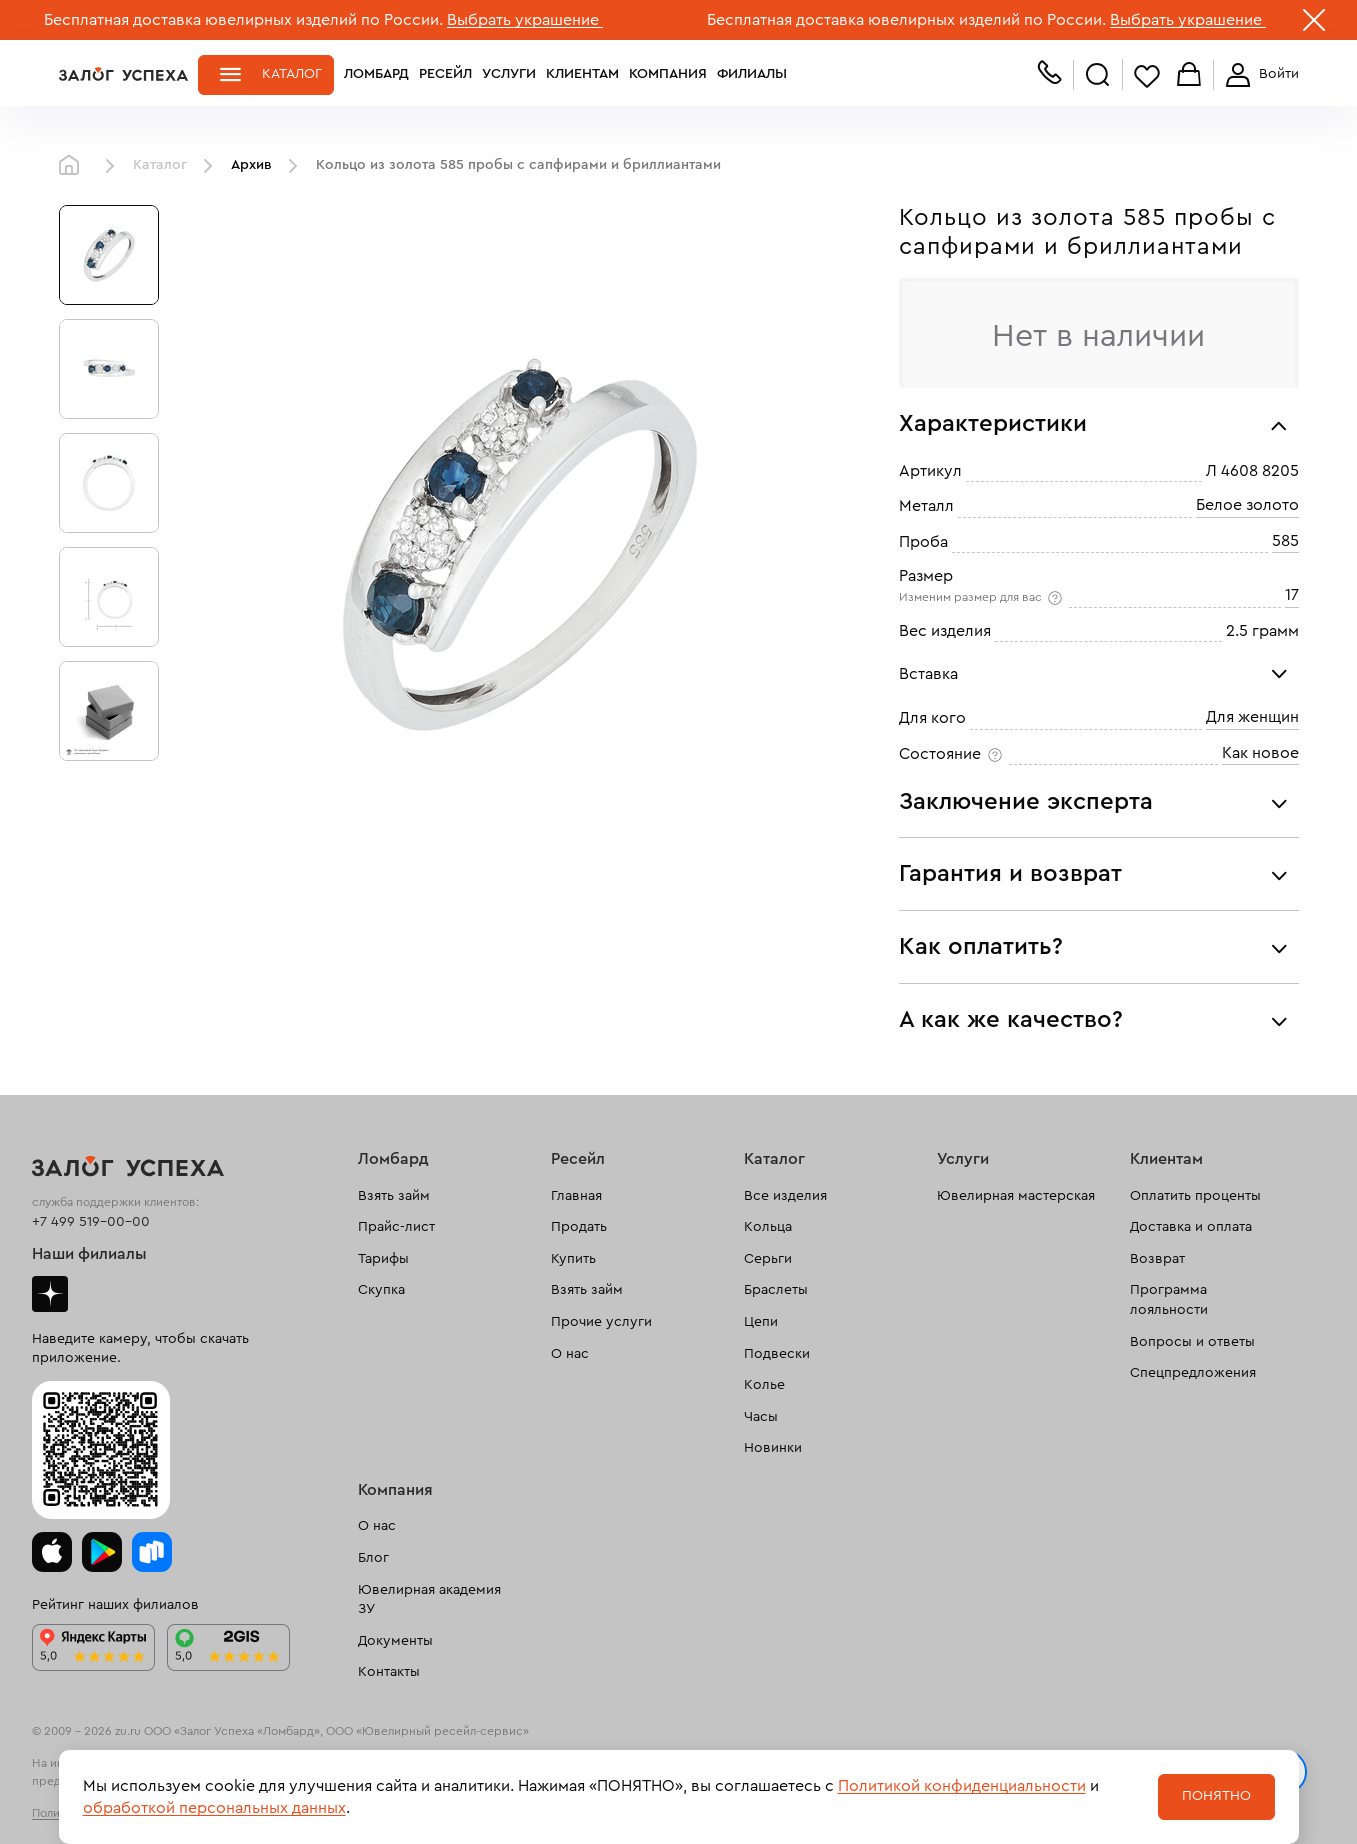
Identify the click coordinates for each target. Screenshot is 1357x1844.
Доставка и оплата (1191, 1227)
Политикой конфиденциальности (962, 1786)
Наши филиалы (89, 1254)
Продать (579, 1227)
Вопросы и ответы (1192, 1342)
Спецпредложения (1193, 1373)
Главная (74, 166)
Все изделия (785, 1196)
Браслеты (776, 1290)
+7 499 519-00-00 (91, 1222)
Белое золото (1247, 506)
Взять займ (394, 1196)
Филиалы (752, 74)
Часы (761, 1417)
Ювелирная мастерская (1016, 1196)
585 (1285, 541)
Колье (764, 1385)
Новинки (773, 1448)
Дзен (50, 1294)
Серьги (768, 1259)
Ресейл (445, 74)
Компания (668, 74)
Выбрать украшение (525, 20)
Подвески (777, 1354)
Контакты (389, 1672)
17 (1292, 596)
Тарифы (383, 1259)
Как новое (1260, 753)
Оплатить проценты (1195, 1196)
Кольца (768, 1227)
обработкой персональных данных (214, 1808)
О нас (570, 1354)
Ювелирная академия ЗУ (429, 1600)
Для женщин (1252, 718)
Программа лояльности (1169, 1300)
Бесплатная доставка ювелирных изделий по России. (243, 20)
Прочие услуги (601, 1322)
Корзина (1189, 75)
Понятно (1216, 1796)
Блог (373, 1558)
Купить (573, 1259)
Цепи (761, 1322)
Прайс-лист (396, 1227)
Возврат (1157, 1259)
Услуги (509, 74)
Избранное (1147, 75)
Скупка (381, 1290)
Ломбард (376, 74)
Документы (395, 1641)
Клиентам (582, 74)
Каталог (292, 74)
